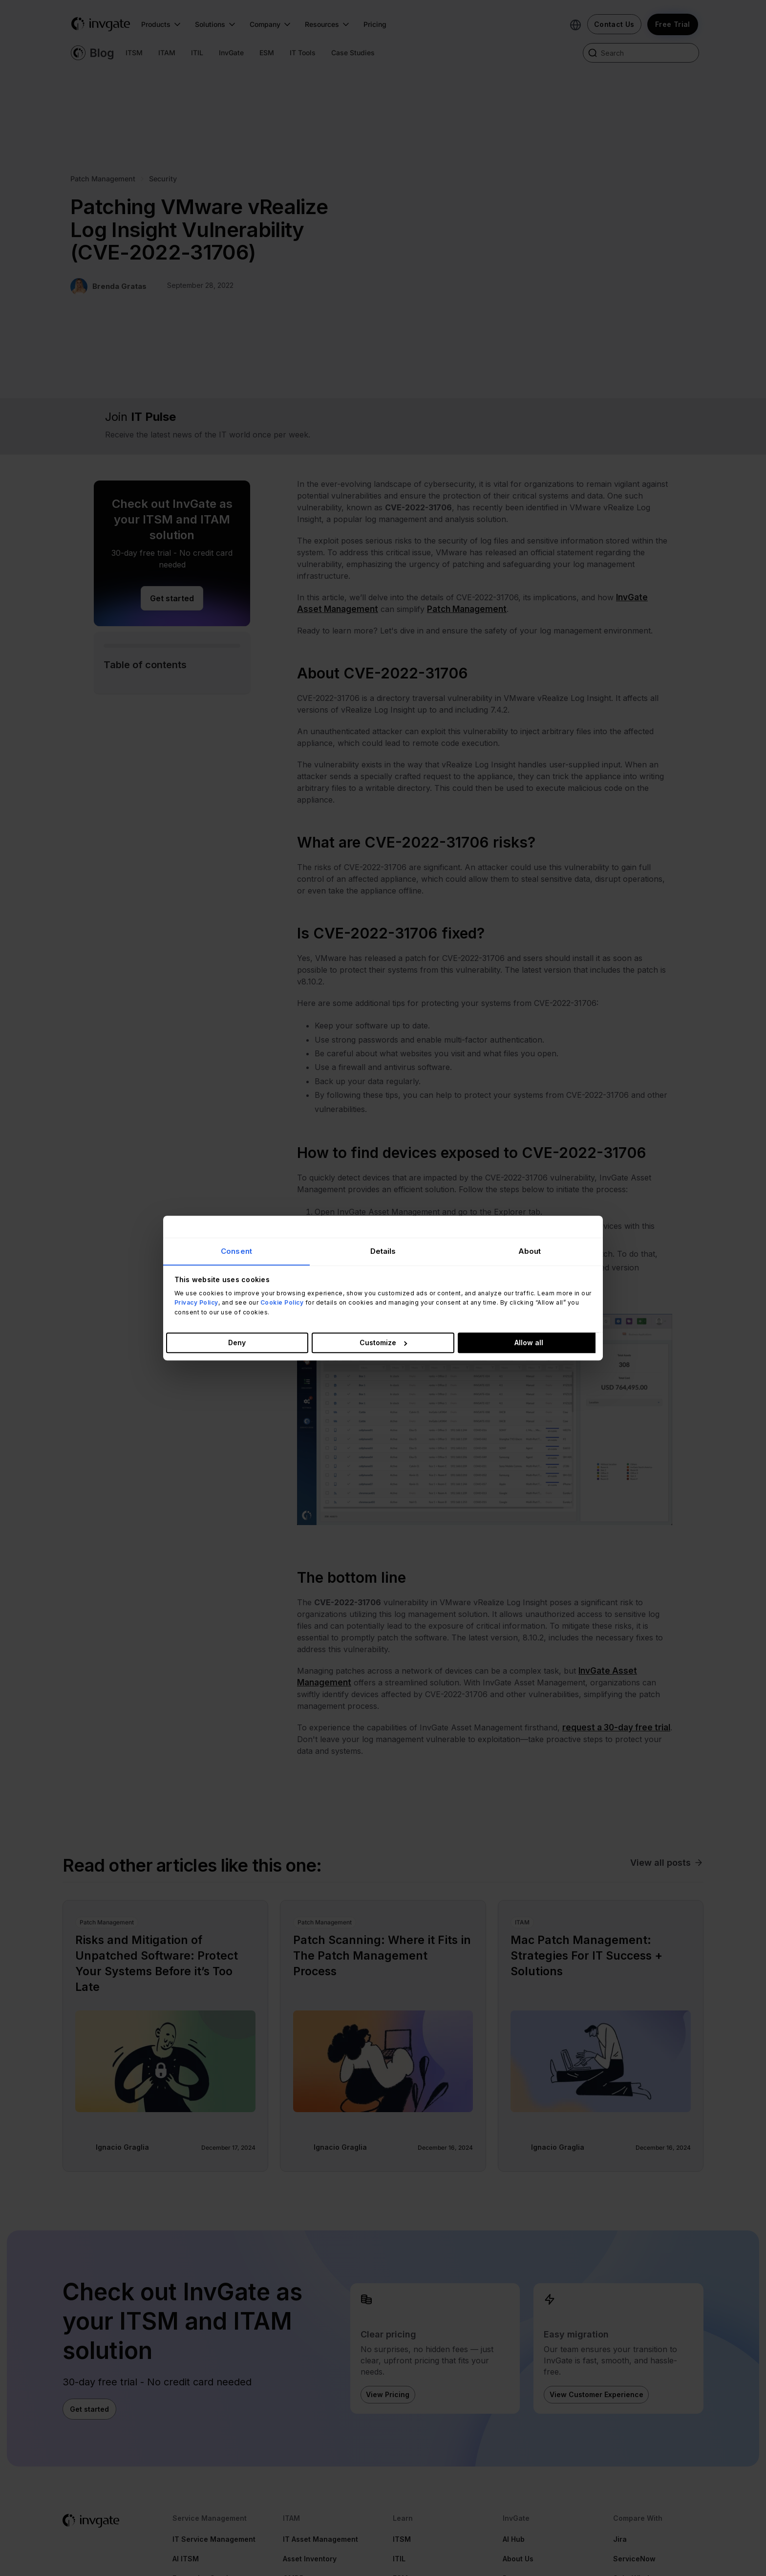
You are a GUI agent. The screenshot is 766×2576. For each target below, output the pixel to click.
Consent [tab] (236, 1251)
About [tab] (529, 1251)
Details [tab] (383, 1251)
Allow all (528, 1342)
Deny (237, 1342)
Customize (383, 1342)
